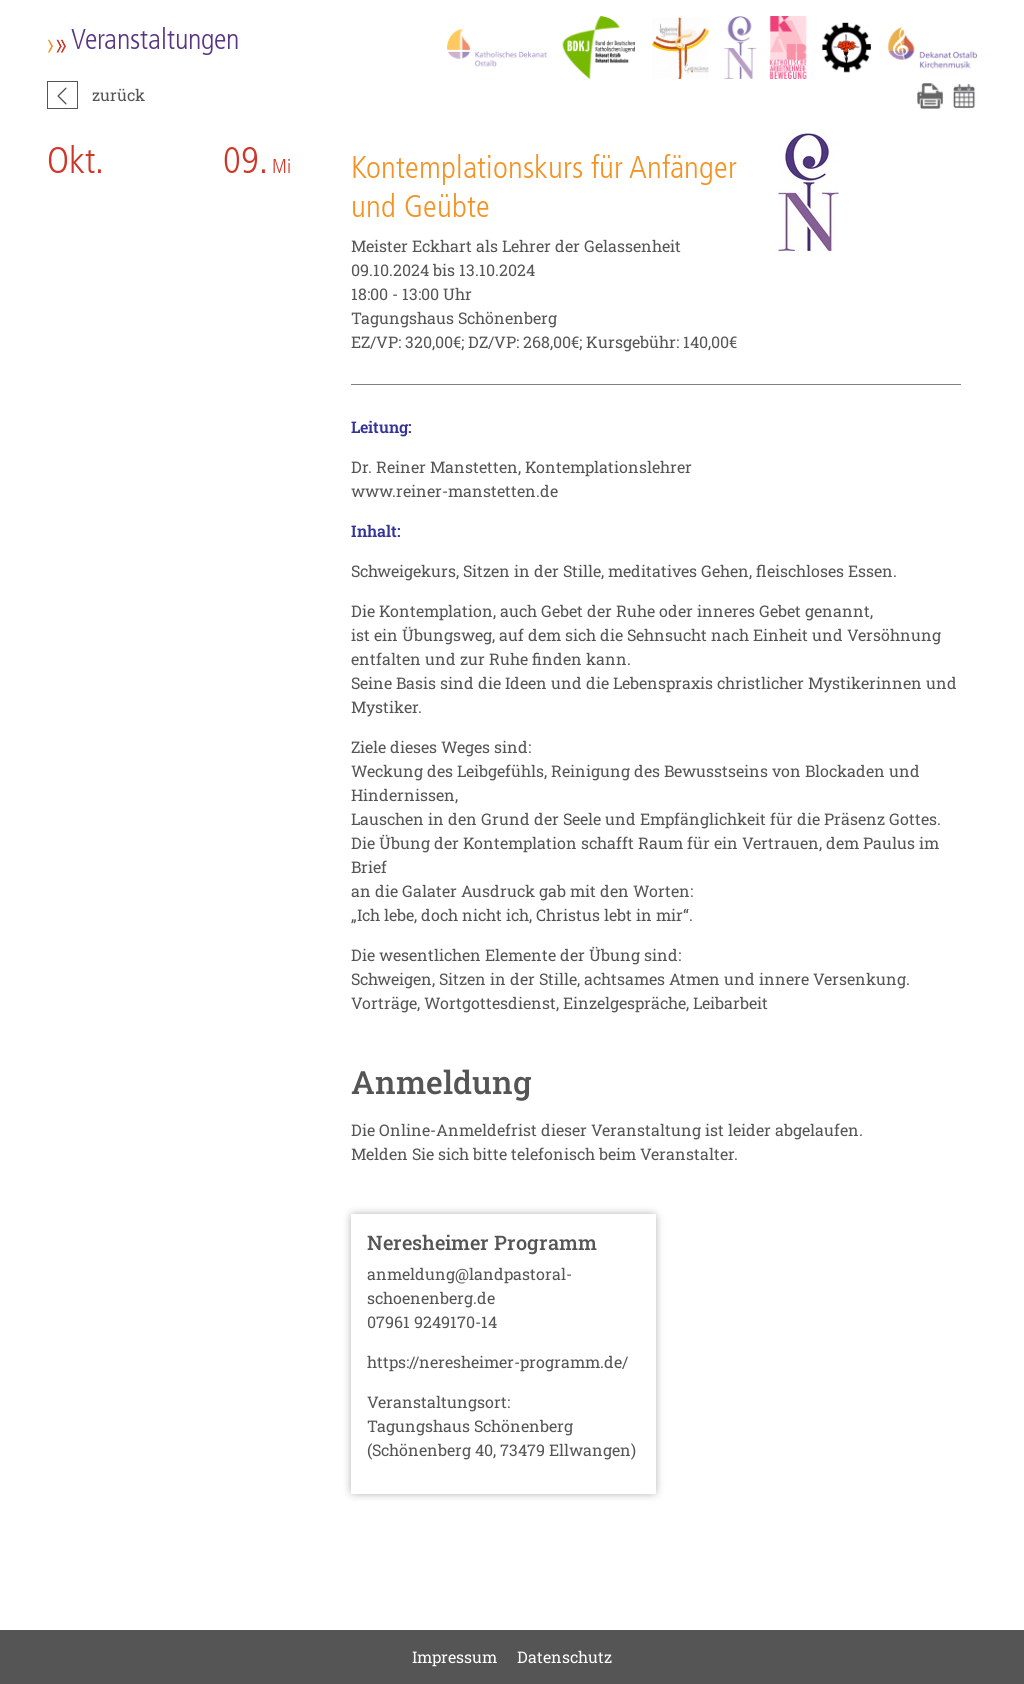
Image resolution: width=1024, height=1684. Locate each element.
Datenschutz (564, 1656)
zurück (118, 94)
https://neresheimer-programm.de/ (497, 1361)
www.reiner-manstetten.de (454, 490)
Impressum (454, 1656)
